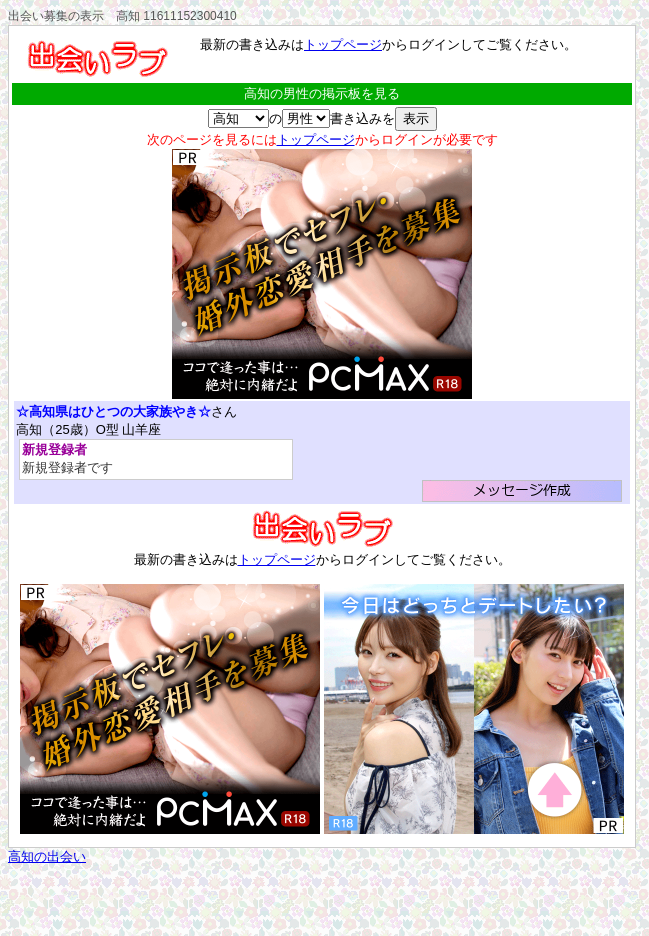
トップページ (343, 44)
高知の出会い (47, 856)
